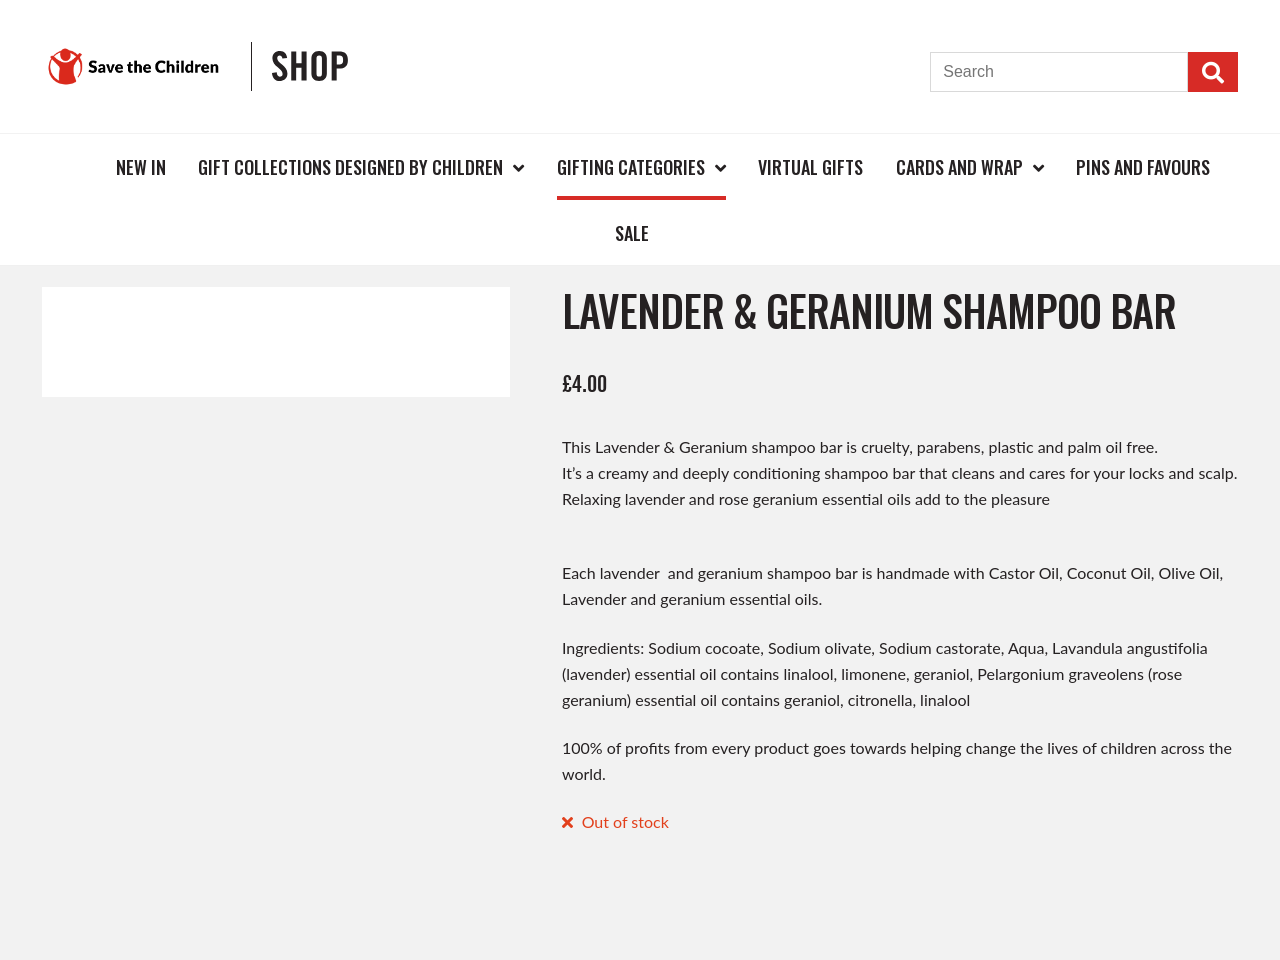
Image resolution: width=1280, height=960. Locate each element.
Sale (632, 233)
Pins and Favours (1143, 167)
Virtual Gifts (810, 167)
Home (67, 166)
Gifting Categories (631, 167)
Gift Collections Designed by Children (350, 167)
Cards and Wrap (959, 167)
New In (141, 167)
